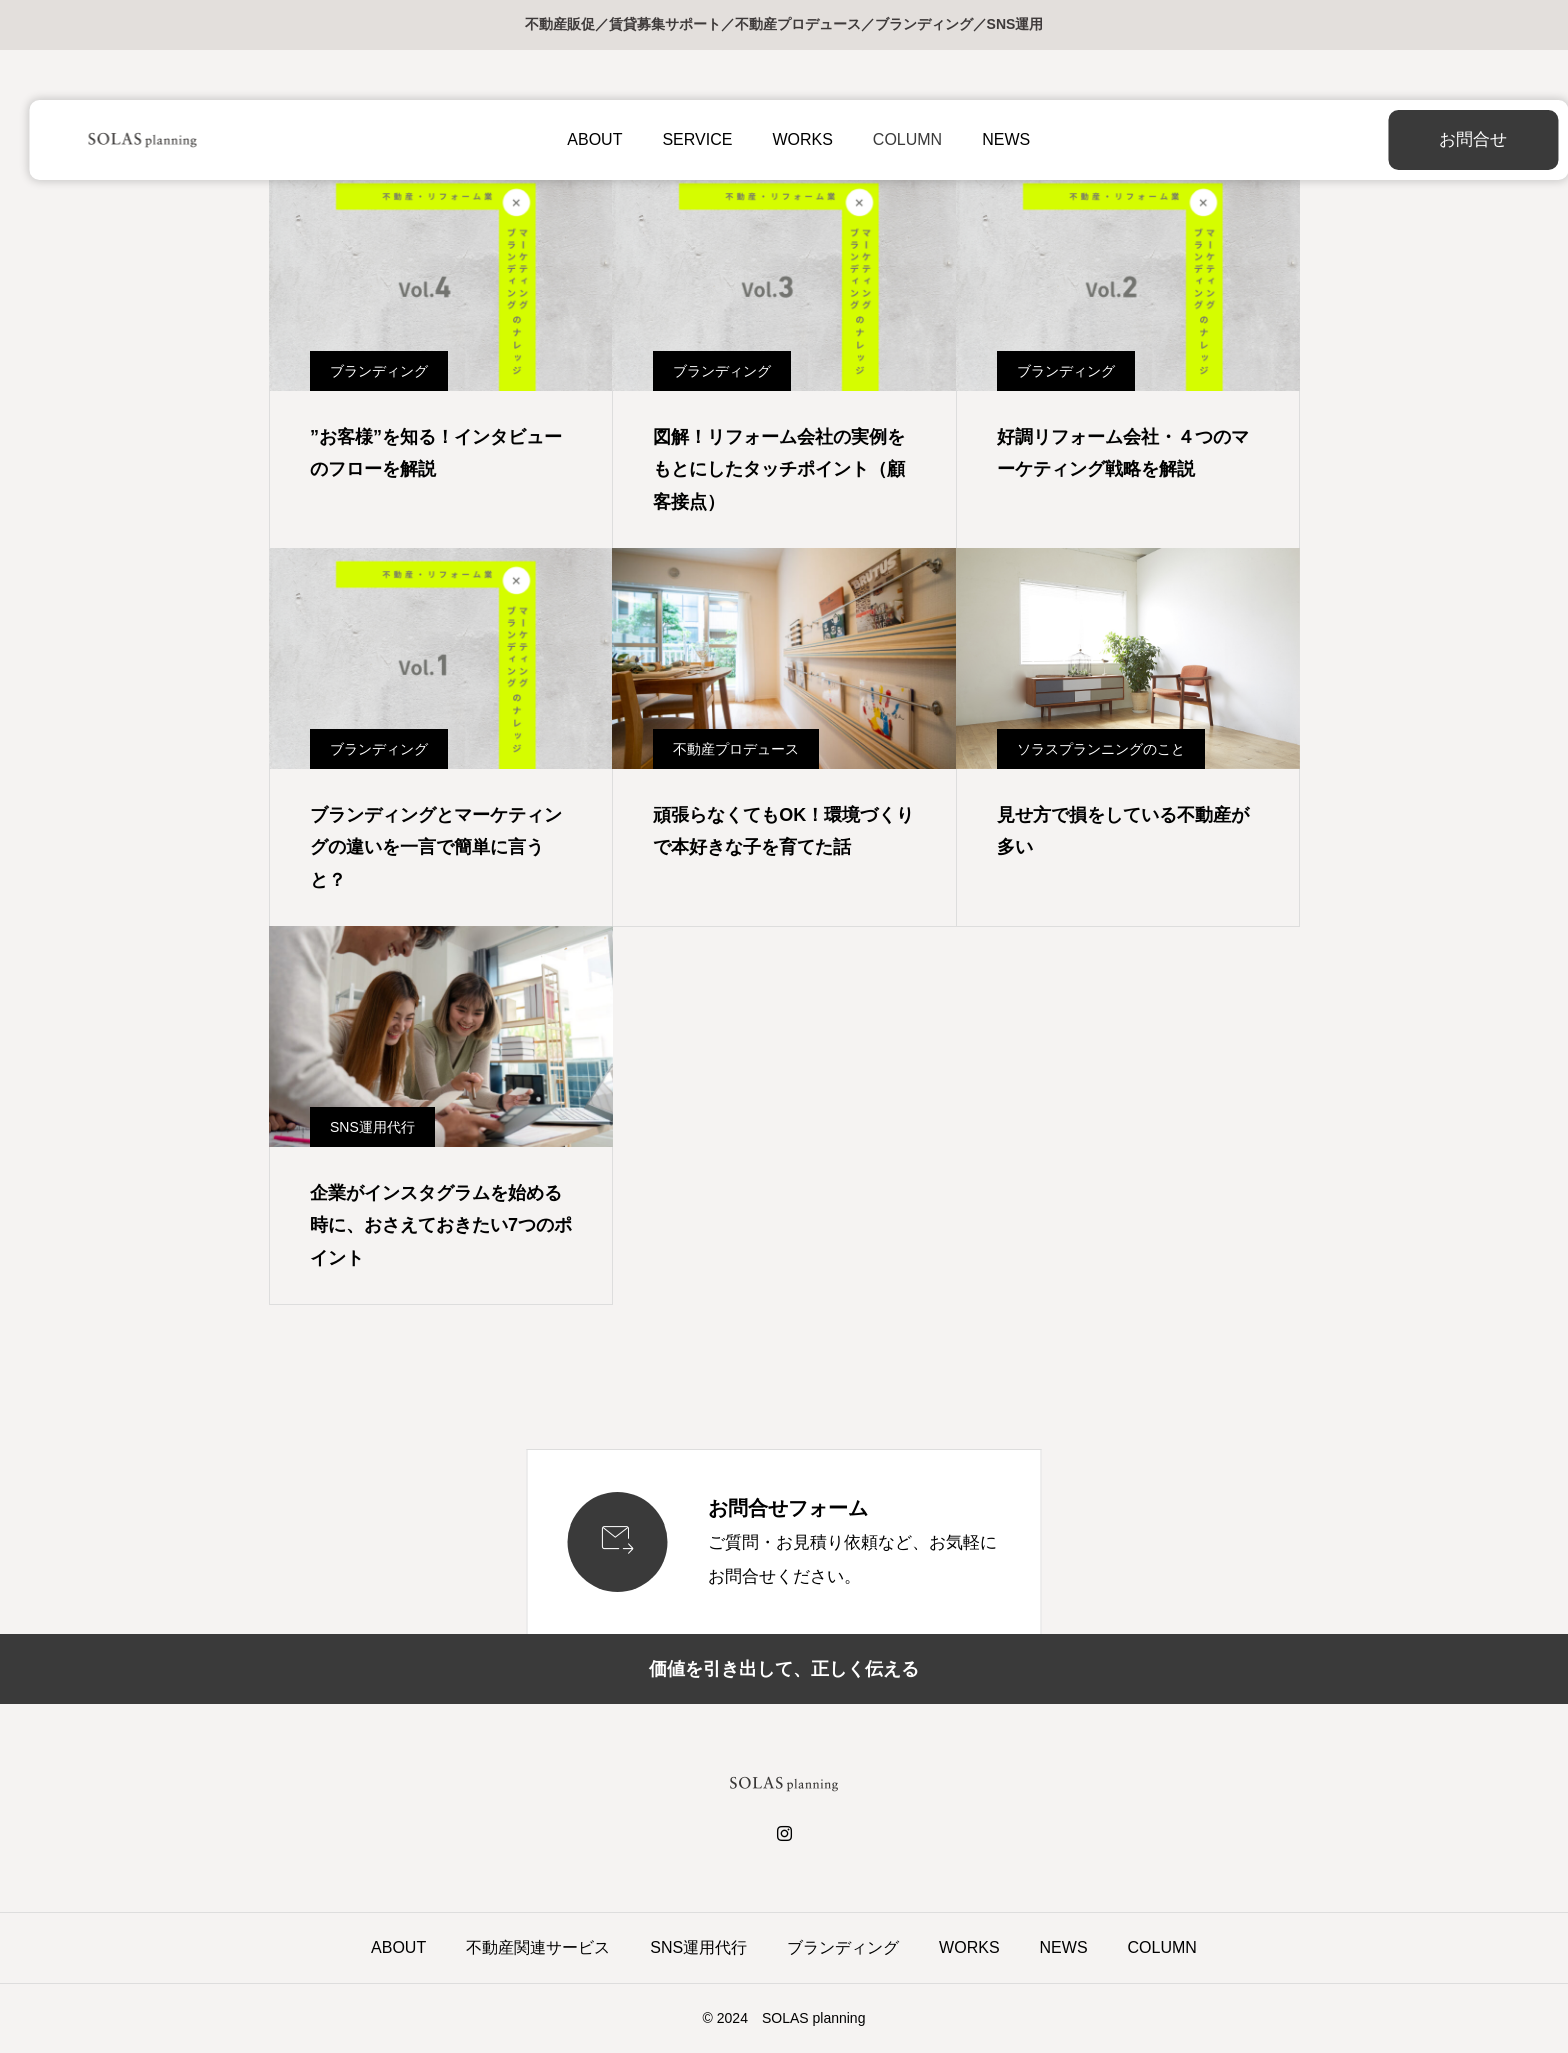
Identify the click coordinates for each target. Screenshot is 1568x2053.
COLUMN (892, 139)
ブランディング (379, 371)
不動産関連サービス (538, 1947)
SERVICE (683, 139)
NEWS (991, 139)
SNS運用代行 (372, 1127)
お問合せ (1423, 139)
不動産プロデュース (736, 749)
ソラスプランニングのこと (1101, 749)
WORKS (788, 139)
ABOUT (580, 139)
